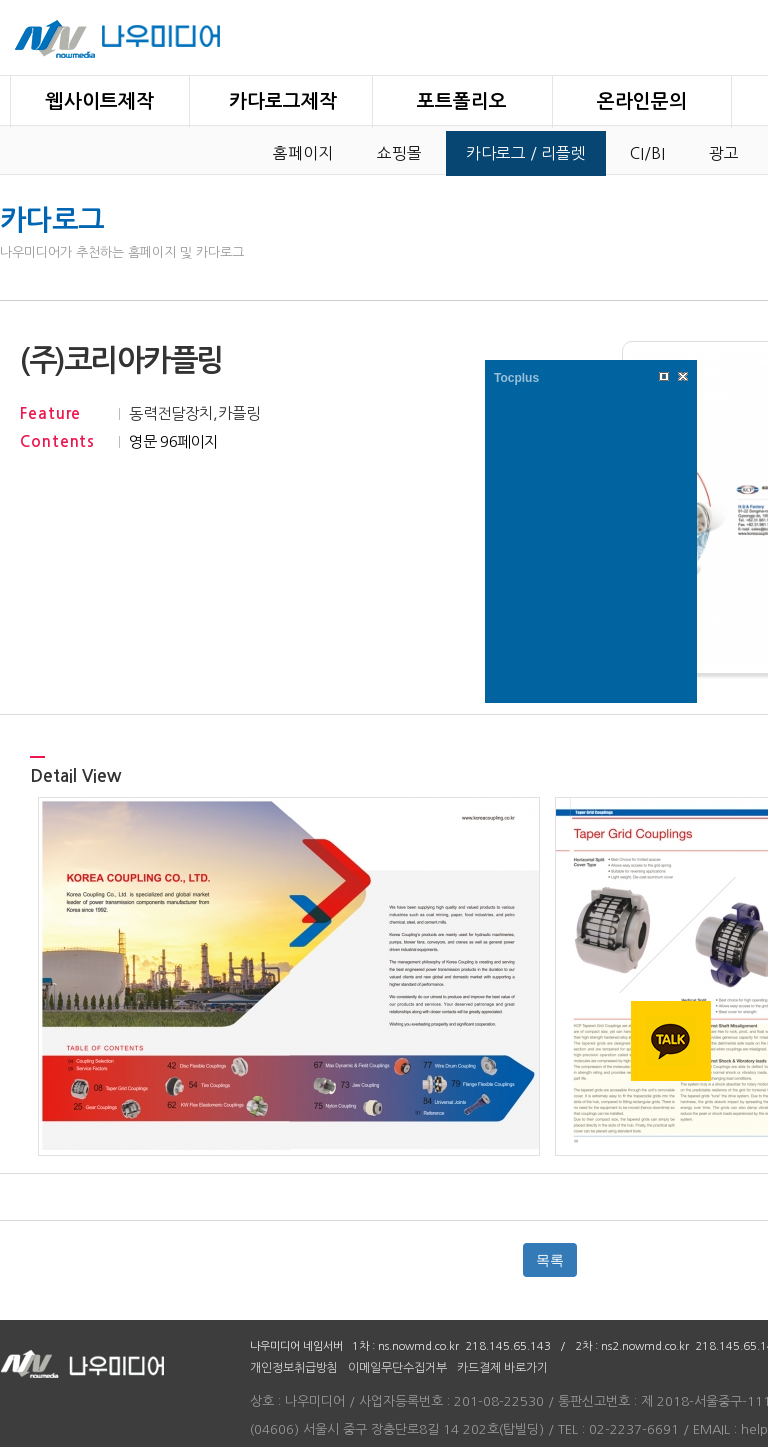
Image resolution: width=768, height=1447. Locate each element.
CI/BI (647, 153)
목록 (550, 1260)
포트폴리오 (462, 101)
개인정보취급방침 (294, 1368)
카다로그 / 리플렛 (526, 153)
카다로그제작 (283, 101)
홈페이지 (303, 153)
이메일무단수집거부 (397, 1368)
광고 (724, 153)
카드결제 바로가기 (502, 1368)
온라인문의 (642, 101)
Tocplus (516, 378)
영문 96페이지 (173, 441)
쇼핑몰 (399, 153)
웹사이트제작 (100, 101)
